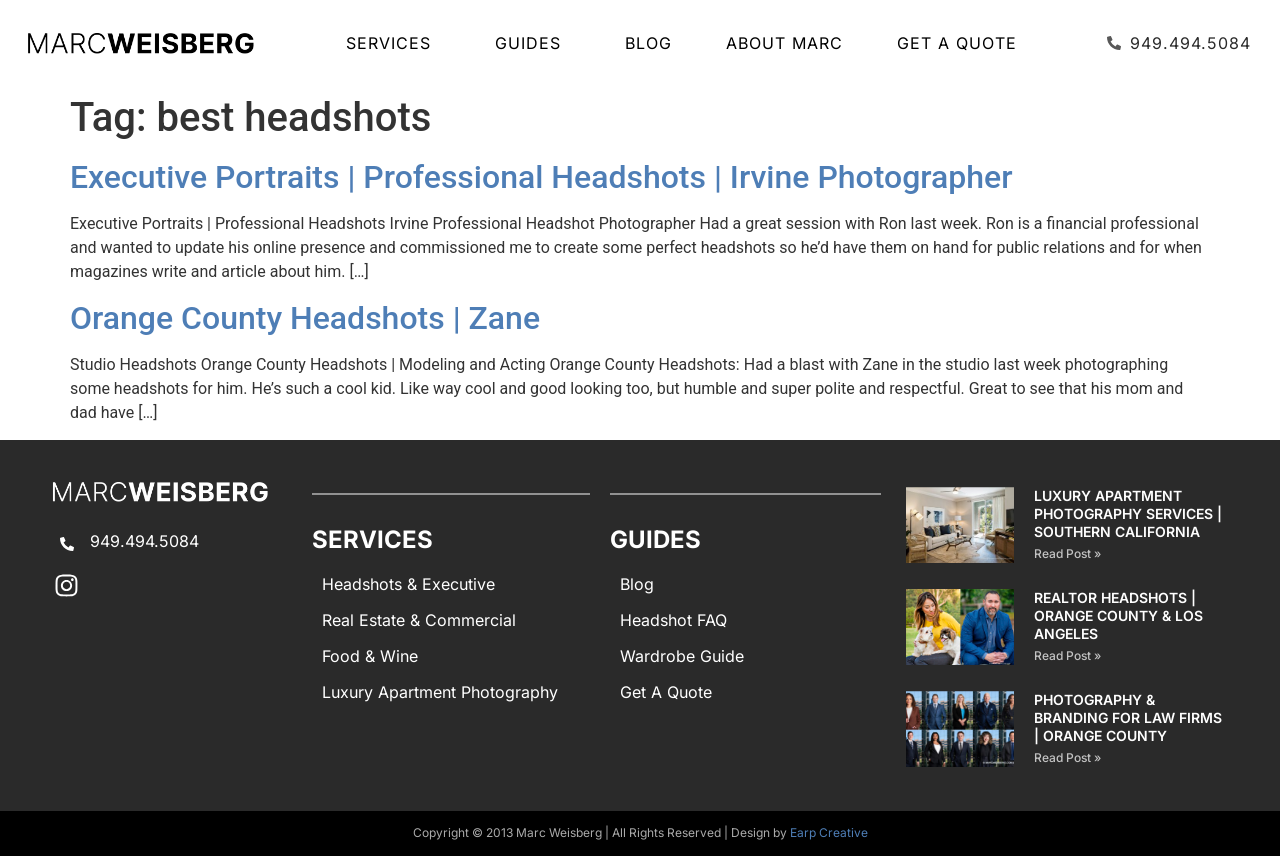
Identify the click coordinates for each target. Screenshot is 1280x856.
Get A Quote (957, 43)
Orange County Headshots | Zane (305, 318)
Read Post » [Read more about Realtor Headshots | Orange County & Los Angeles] (1067, 655)
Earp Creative (829, 832)
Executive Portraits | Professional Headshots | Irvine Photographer (541, 177)
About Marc (784, 43)
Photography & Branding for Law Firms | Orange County (1128, 717)
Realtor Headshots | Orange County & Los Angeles (1118, 615)
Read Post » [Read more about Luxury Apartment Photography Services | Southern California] (1067, 553)
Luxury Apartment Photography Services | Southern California (1128, 513)
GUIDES (533, 43)
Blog (648, 43)
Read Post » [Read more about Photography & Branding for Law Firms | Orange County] (1067, 757)
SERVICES (393, 43)
